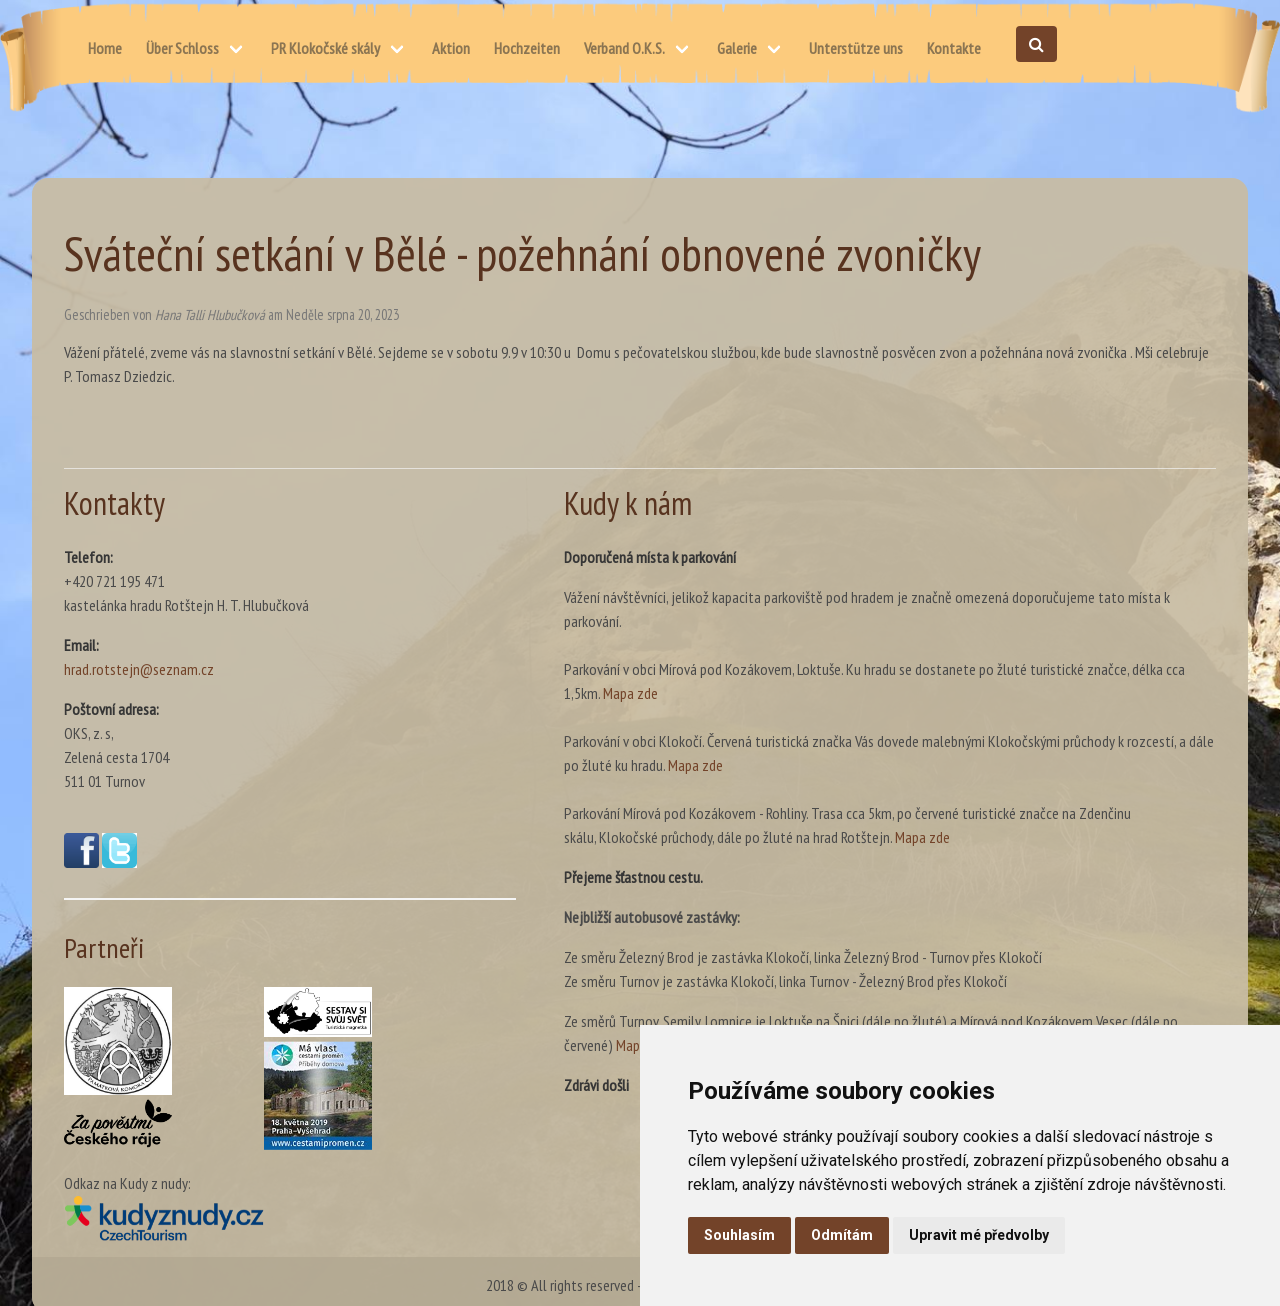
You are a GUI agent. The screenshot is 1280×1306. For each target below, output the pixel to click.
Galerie (737, 48)
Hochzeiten (527, 48)
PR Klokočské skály (325, 48)
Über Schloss (182, 48)
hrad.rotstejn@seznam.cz (139, 669)
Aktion (451, 48)
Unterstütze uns (856, 48)
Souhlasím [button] (739, 1235)
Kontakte (954, 48)
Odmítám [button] (842, 1235)
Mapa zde (630, 693)
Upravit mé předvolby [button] (979, 1235)
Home (105, 48)
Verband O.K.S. (624, 48)
